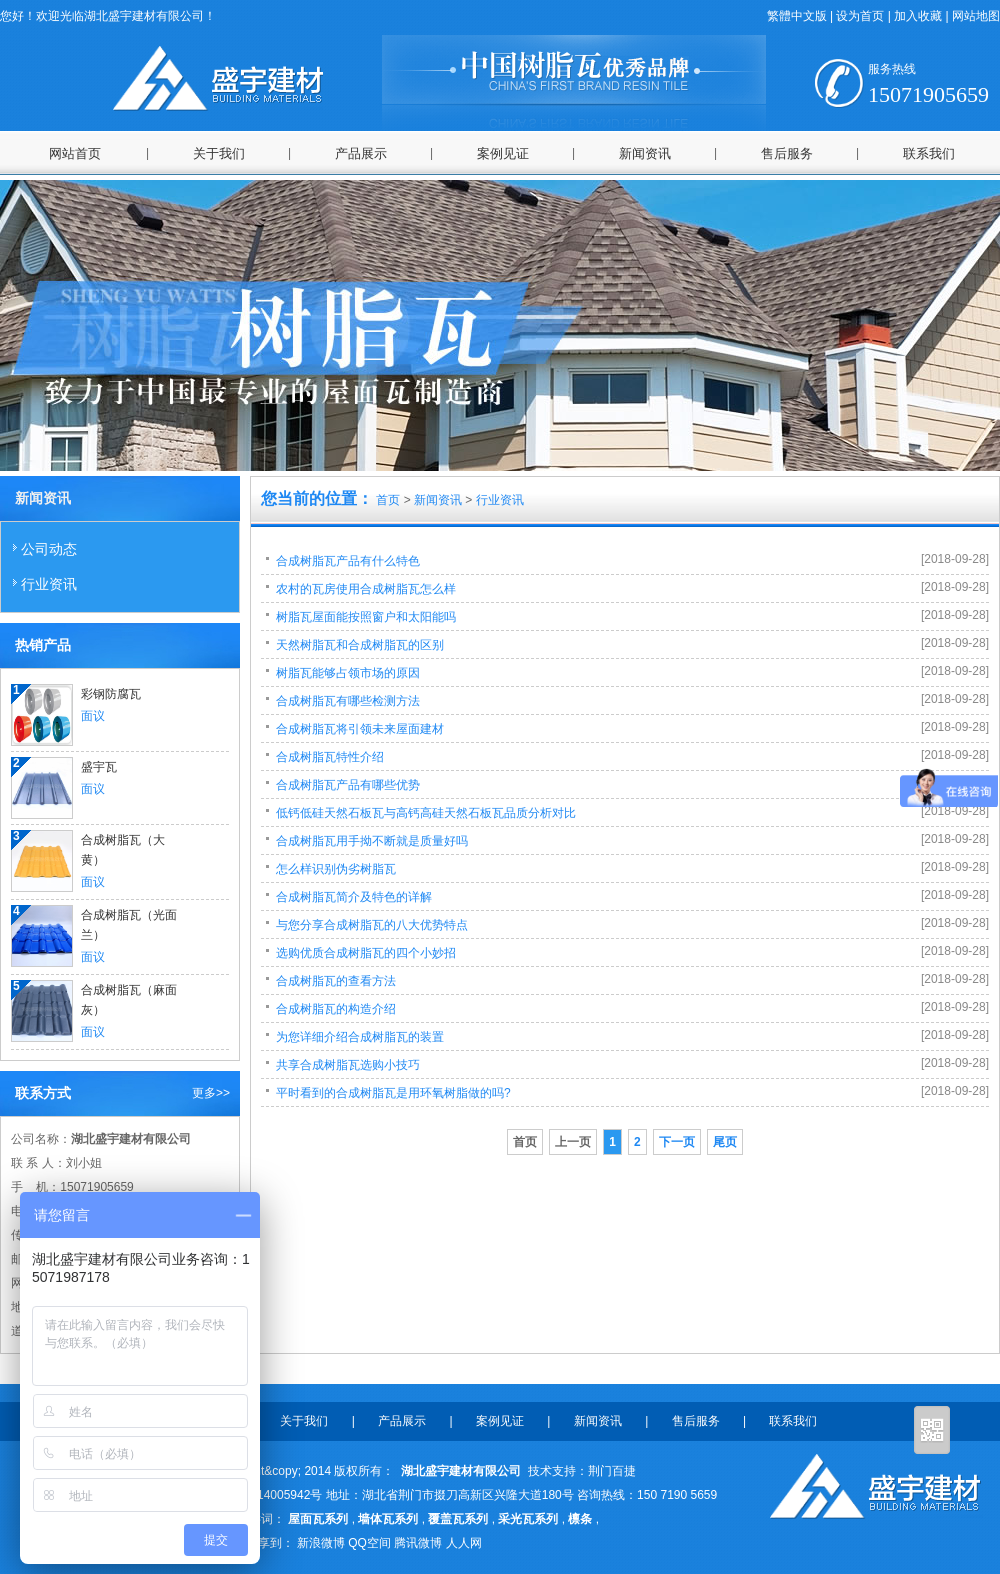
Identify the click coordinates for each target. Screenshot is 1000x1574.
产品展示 (361, 153)
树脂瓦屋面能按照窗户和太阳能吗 (366, 617)
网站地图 (976, 16)
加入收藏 (918, 16)
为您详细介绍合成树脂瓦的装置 (360, 1037)
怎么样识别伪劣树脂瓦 (336, 869)
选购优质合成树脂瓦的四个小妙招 (366, 953)
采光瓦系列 (528, 1519)
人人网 (464, 1543)
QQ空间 (369, 1543)
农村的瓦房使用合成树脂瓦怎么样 (366, 589)
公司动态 (44, 548)
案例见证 (503, 153)
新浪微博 (321, 1543)
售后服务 (787, 153)
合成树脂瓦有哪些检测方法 (348, 701)
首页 (388, 500)
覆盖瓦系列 (458, 1519)
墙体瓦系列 (388, 1519)
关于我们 (219, 153)
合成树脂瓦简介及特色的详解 (354, 897)
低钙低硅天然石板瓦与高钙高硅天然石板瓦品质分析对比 (426, 813)
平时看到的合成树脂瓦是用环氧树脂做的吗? (393, 1093)
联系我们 (929, 153)
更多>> (211, 1093)
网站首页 (75, 153)
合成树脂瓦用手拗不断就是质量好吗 (372, 841)
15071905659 (928, 84)
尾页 (725, 1142)
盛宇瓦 (99, 767)
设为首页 (860, 16)
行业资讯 (44, 583)
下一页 (677, 1142)
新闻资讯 (645, 153)
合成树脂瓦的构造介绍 (336, 1009)
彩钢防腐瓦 (111, 694)
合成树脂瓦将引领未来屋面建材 (360, 729)
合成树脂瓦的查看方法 (336, 981)
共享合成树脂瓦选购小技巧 (348, 1065)
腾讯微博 (418, 1543)
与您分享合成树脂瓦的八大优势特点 (372, 925)
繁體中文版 (797, 16)
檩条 (580, 1519)
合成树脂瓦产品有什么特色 (348, 561)
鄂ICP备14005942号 (267, 1495)
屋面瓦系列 (318, 1519)
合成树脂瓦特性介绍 (330, 757)
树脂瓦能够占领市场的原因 (348, 673)
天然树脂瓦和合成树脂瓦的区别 (360, 645)
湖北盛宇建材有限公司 (457, 1471)
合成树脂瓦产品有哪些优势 (348, 785)
